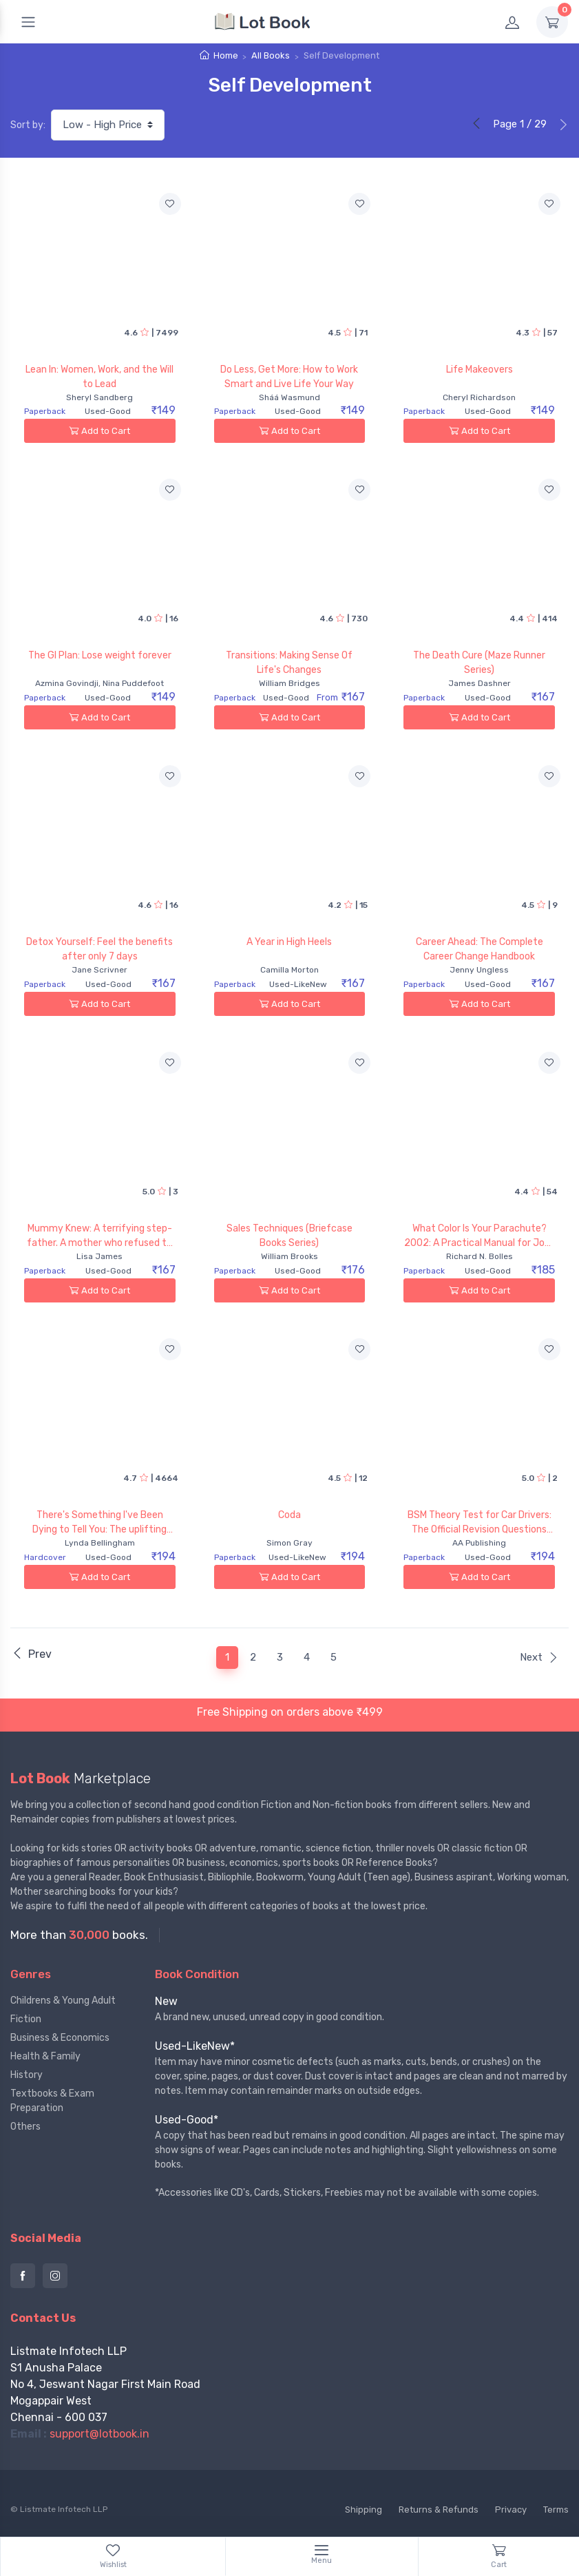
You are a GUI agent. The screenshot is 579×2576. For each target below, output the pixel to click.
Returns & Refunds (438, 2509)
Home (225, 55)
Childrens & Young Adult (63, 2000)
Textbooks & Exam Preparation (52, 2101)
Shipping (363, 2509)
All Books (270, 55)
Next (539, 1657)
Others (25, 2126)
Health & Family (45, 2056)
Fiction (25, 2019)
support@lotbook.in (99, 2433)
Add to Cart (99, 431)
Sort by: (27, 125)
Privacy (511, 2509)
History (26, 2075)
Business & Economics (59, 2038)
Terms (556, 2509)
